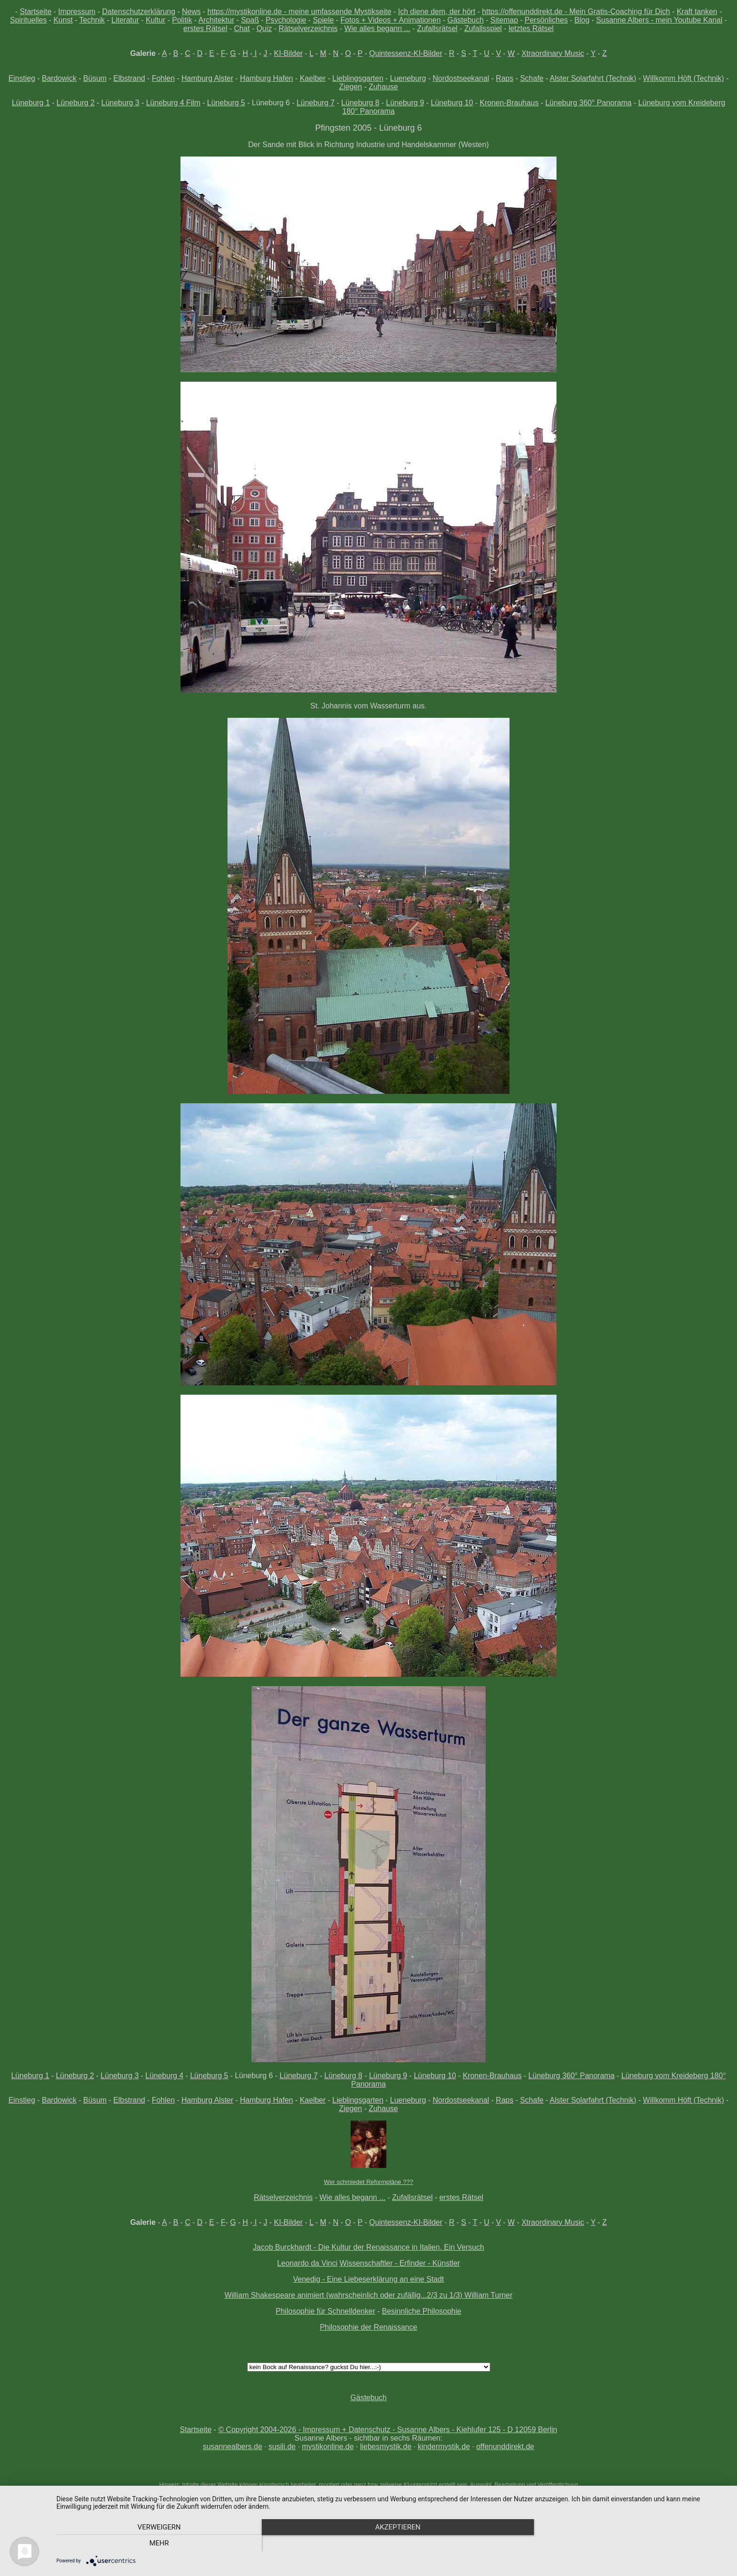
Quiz (264, 28)
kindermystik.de (444, 2446)
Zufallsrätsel (437, 28)
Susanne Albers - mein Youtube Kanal (659, 20)
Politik (182, 20)
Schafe (531, 78)
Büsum (95, 78)
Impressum (76, 12)
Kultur (155, 20)
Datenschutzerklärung (138, 12)
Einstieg (21, 78)
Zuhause (383, 87)
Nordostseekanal (461, 78)
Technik (92, 20)
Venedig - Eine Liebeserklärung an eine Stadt (368, 2279)
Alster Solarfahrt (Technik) (593, 78)
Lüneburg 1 (31, 103)
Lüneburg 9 (405, 103)
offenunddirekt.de (505, 2446)
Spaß (250, 20)
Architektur (216, 20)
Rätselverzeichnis (308, 28)
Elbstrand (129, 78)
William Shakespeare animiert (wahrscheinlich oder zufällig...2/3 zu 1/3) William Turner (369, 2295)
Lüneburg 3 (121, 103)
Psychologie (286, 20)
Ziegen (350, 87)
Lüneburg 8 (360, 103)
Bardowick (59, 78)
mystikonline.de (327, 2446)
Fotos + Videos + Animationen (390, 20)
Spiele (323, 20)
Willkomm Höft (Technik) (683, 78)
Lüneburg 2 (75, 103)
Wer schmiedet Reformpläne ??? (368, 2181)
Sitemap (504, 20)
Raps (504, 78)
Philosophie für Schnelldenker (326, 2311)
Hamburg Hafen (266, 78)
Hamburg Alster (207, 78)
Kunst (63, 20)
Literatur (125, 20)
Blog (581, 20)
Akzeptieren (392, 2543)
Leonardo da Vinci (307, 2263)
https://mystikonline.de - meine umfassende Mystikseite (299, 12)
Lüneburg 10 (452, 103)
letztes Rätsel (531, 28)
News (191, 12)
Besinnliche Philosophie (421, 2311)
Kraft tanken (697, 12)
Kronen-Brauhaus (509, 103)
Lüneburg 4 (164, 2076)
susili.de (282, 2446)
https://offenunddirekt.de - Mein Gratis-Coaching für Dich (576, 12)
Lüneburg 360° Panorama (588, 103)
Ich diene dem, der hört (437, 12)
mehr (627, 2543)
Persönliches (546, 20)
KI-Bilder (288, 53)
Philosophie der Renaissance (368, 2327)
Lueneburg (408, 78)
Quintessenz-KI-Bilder (405, 53)
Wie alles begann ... (377, 28)
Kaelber (313, 78)
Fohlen (163, 78)
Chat (242, 28)
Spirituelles (28, 20)
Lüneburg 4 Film (173, 103)
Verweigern (157, 2543)
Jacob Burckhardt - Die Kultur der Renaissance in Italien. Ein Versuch (368, 2247)
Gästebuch (465, 20)
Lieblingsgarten (358, 78)
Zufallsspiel (483, 28)
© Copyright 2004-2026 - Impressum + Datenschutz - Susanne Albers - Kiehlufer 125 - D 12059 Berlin (387, 2430)
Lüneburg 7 (316, 103)
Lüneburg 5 (226, 103)
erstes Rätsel (205, 28)
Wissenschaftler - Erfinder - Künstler (400, 2263)
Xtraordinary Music (552, 53)
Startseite (36, 12)
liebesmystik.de (385, 2446)
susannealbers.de (232, 2446)
